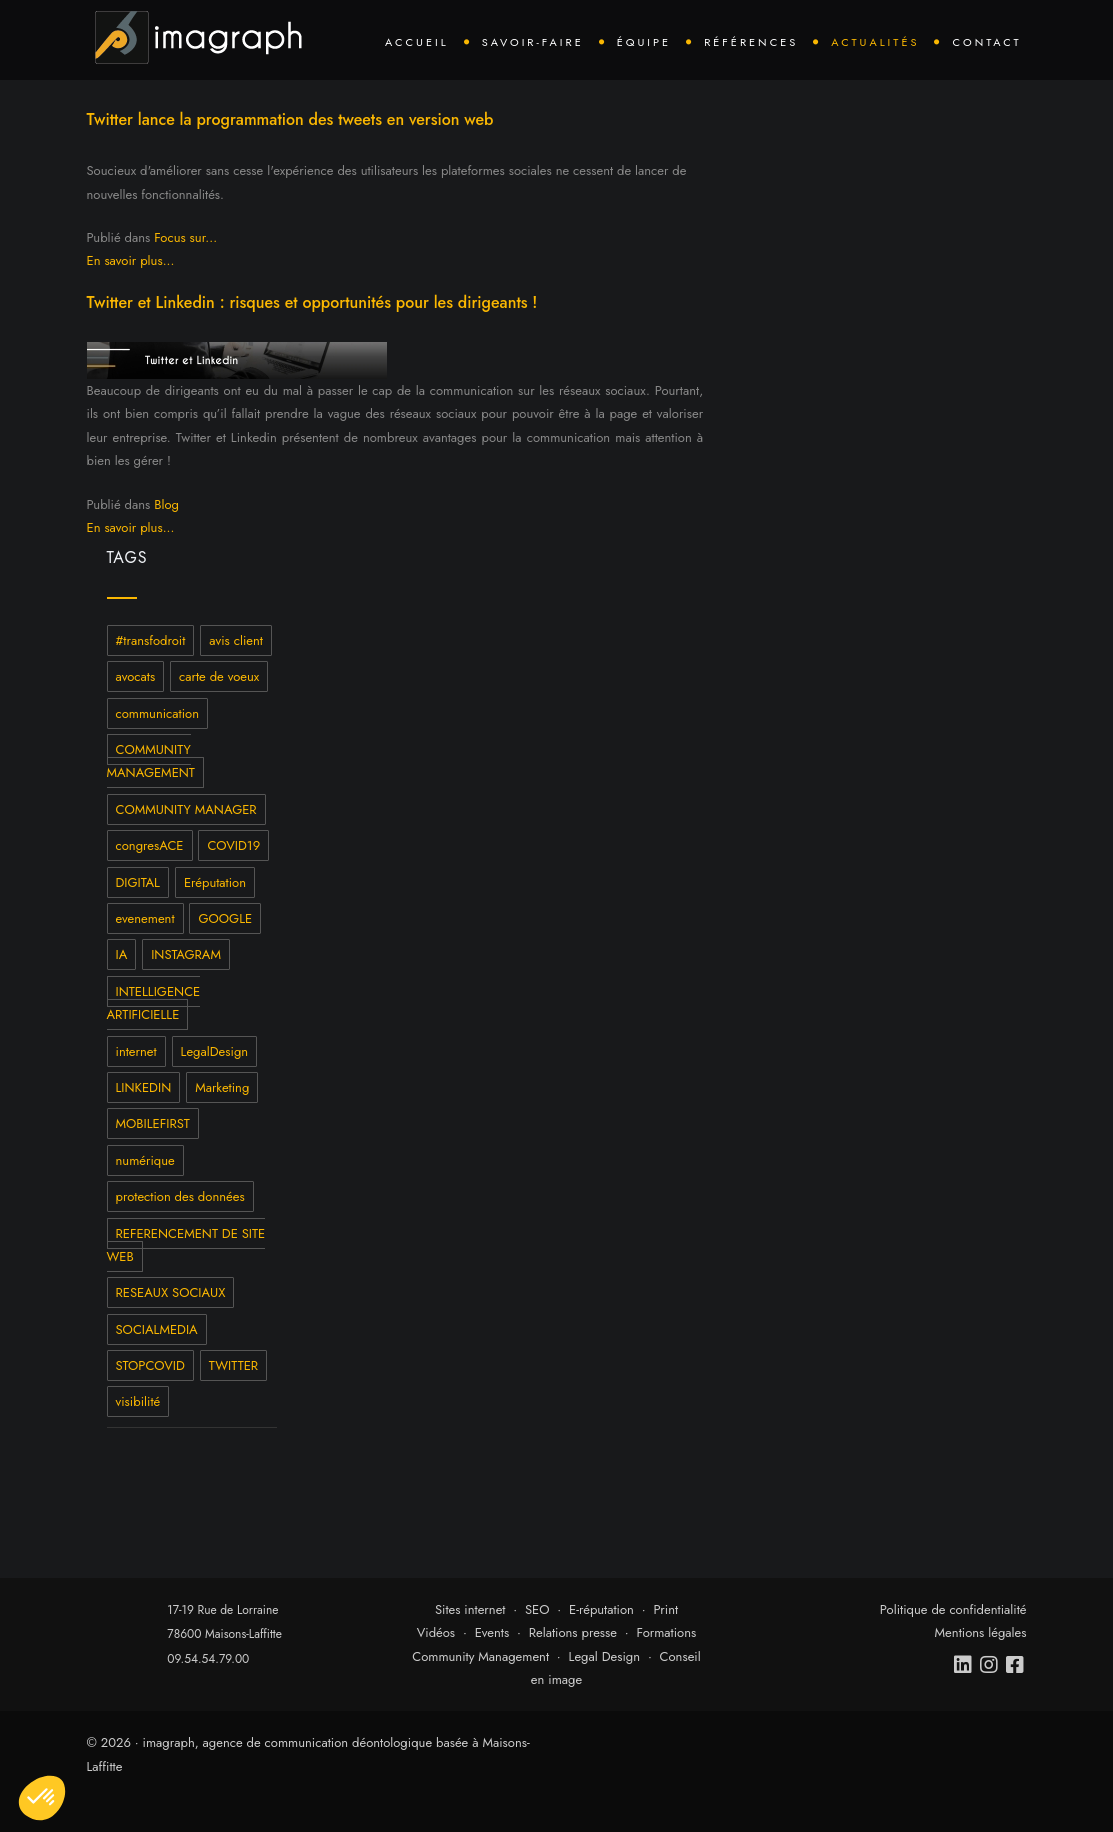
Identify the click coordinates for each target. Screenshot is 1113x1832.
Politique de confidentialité (953, 1609)
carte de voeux (219, 676)
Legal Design (605, 1656)
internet (136, 1051)
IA (122, 954)
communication (158, 713)
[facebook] (1016, 1665)
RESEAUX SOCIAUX (171, 1292)
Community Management (480, 1656)
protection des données (180, 1196)
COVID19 (233, 845)
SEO (537, 1609)
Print (665, 1609)
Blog (166, 504)
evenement (145, 918)
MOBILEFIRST (153, 1123)
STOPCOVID (150, 1365)
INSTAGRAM (186, 954)
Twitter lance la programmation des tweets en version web (290, 119)
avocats (136, 676)
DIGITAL (138, 882)
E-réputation (601, 1609)
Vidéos (436, 1632)
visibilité (138, 1401)
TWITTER (233, 1365)
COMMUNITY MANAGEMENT (151, 761)
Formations (667, 1632)
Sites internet (470, 1609)
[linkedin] (964, 1665)
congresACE (150, 845)
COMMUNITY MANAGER (186, 809)
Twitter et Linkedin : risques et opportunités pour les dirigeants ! (312, 302)
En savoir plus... (131, 260)
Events (492, 1632)
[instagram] (990, 1665)
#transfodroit (151, 640)
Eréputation (215, 882)
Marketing (222, 1087)
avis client (236, 640)
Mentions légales (981, 1632)
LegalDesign (215, 1051)
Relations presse (573, 1632)
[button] (42, 1798)
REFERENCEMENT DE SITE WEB (186, 1245)
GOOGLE (225, 918)
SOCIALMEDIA (157, 1329)
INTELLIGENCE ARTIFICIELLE (154, 1003)
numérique (145, 1160)
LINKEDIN (144, 1087)
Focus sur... (185, 237)
